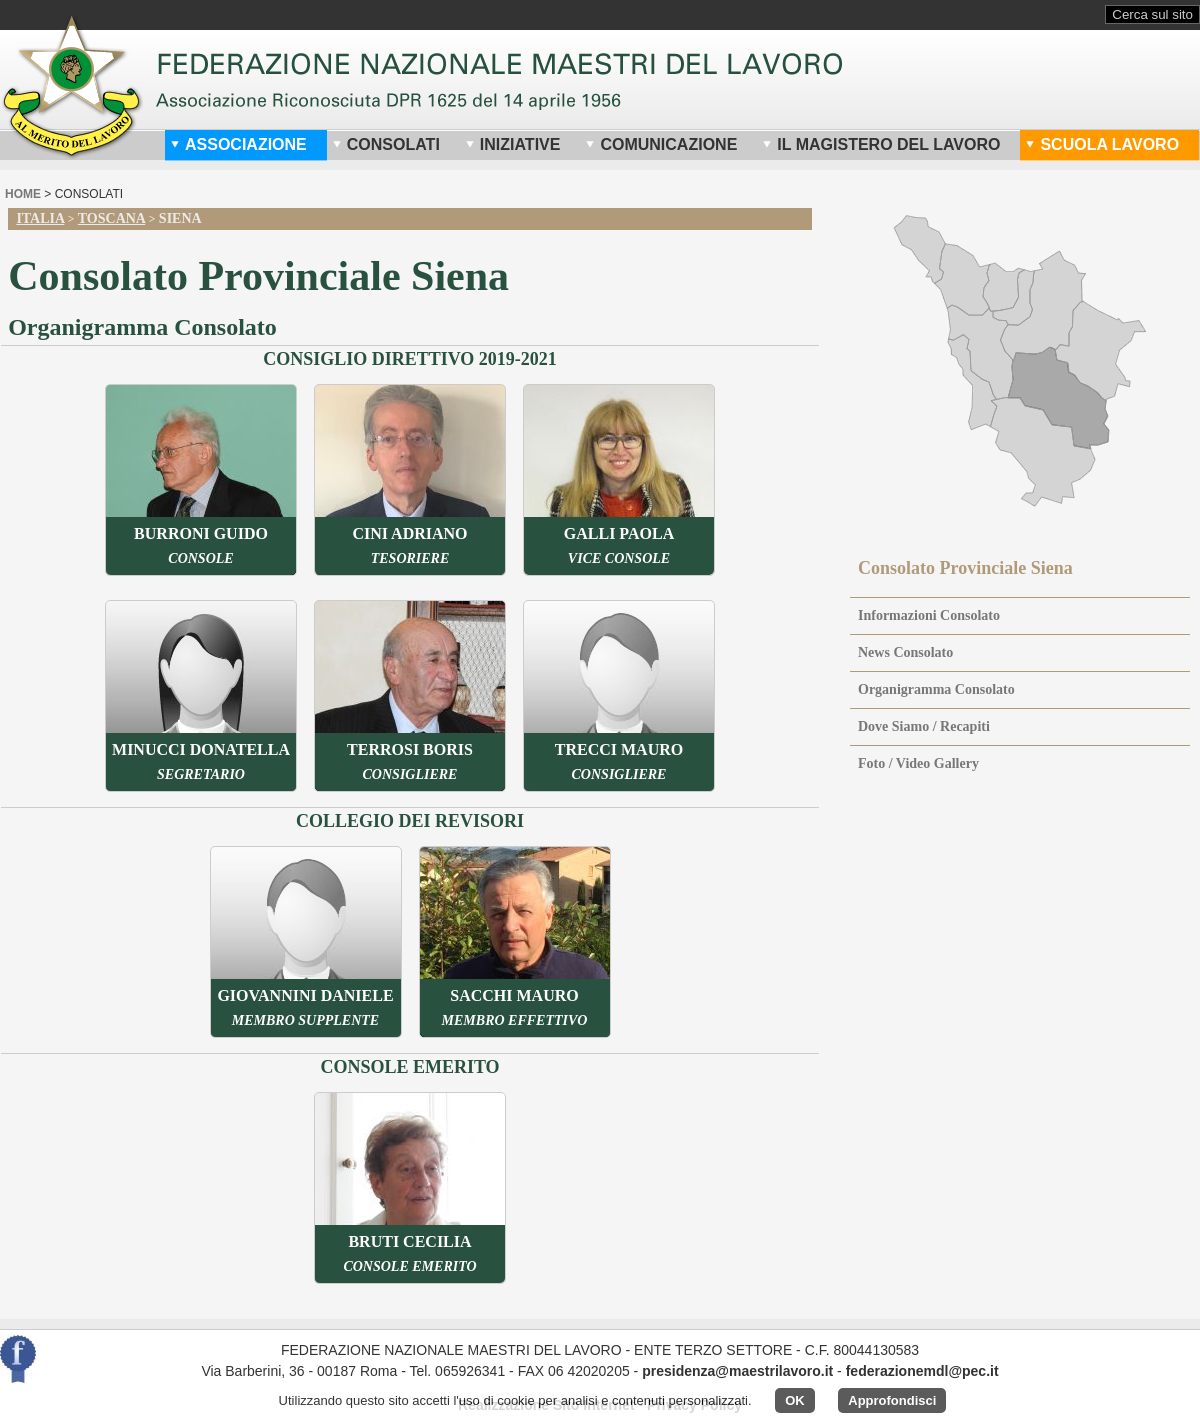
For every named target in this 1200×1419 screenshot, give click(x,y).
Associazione (238, 144)
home (23, 194)
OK (795, 1400)
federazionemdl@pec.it (922, 1371)
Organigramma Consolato (936, 689)
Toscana (111, 218)
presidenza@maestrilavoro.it (737, 1371)
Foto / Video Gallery (918, 763)
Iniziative (513, 144)
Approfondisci (892, 1400)
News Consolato (905, 652)
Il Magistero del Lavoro (881, 144)
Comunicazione (661, 144)
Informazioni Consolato (929, 615)
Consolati (386, 144)
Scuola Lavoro (1102, 144)
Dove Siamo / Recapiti (924, 726)
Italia (40, 218)
